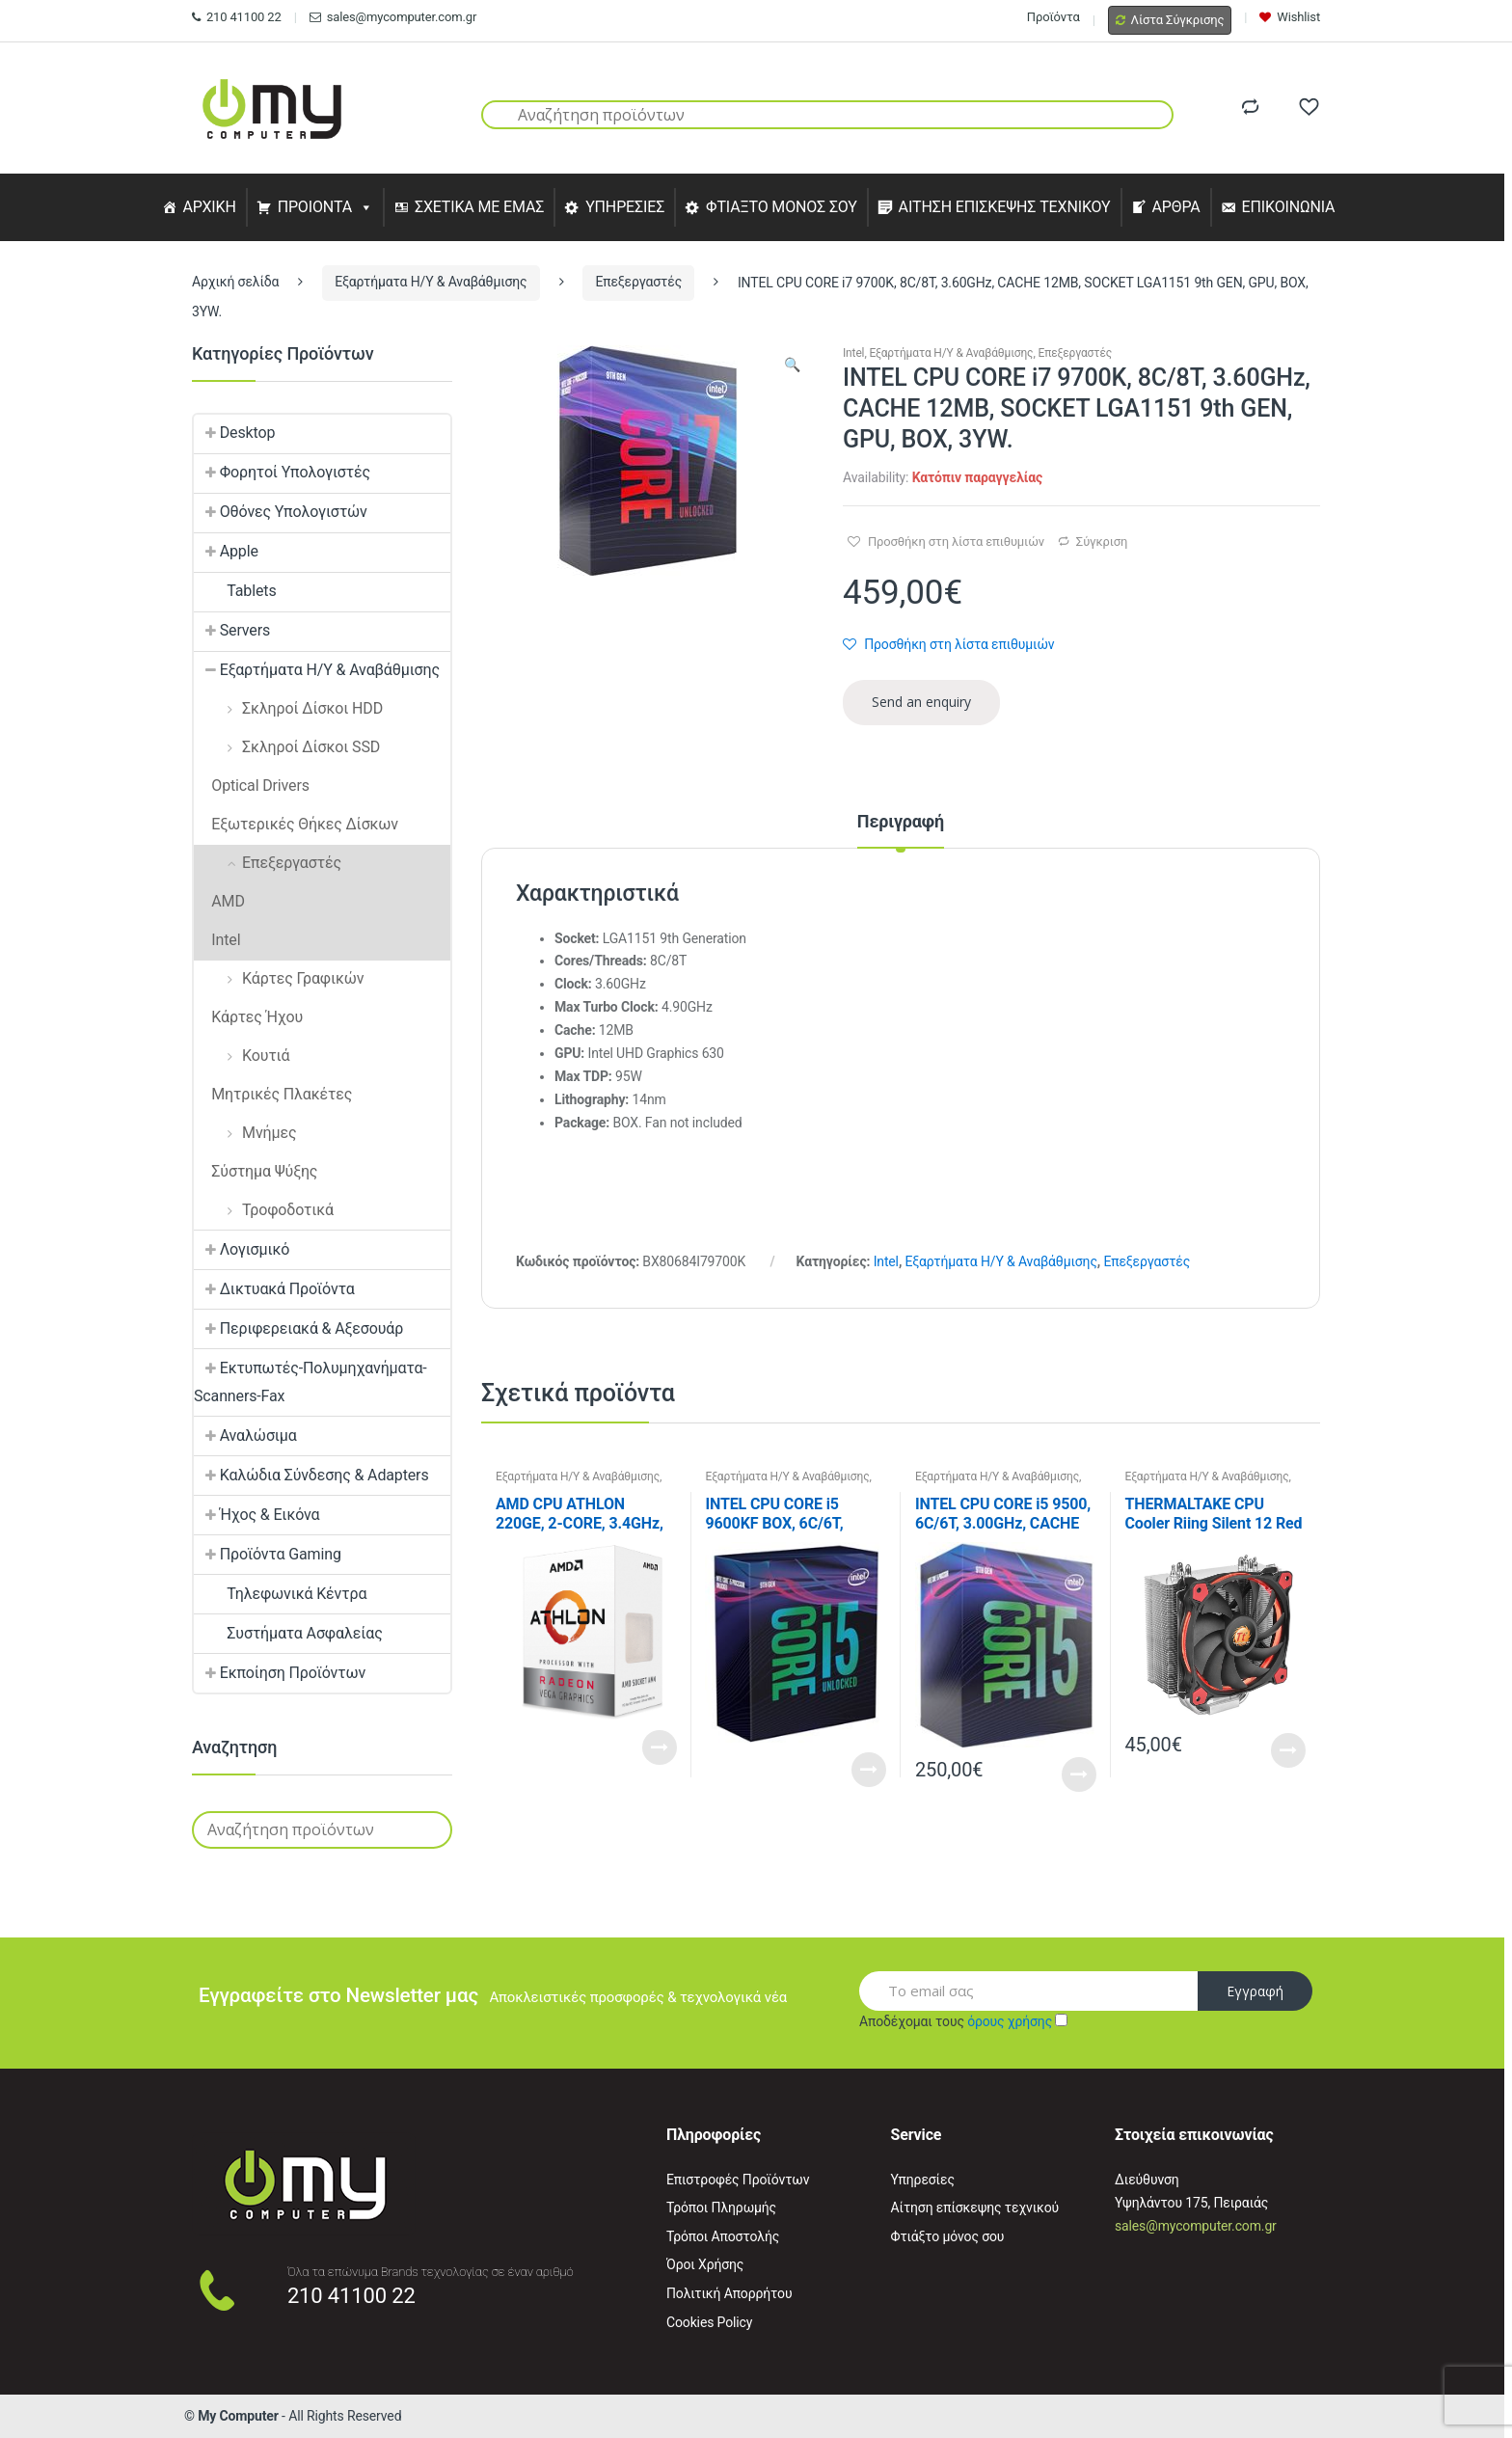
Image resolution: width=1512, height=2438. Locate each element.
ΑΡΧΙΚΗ (208, 207)
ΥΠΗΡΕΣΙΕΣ (624, 207)
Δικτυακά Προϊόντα (274, 1289)
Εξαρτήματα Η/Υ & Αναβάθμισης (430, 281)
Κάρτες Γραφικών (279, 978)
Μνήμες (245, 1133)
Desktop (234, 432)
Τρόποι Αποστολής (722, 2236)
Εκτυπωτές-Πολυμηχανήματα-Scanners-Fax (310, 1382)
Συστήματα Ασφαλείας (288, 1633)
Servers (232, 630)
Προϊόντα (1053, 17)
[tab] (900, 830)
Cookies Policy (709, 2322)
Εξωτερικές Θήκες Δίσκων (296, 824)
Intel (853, 353)
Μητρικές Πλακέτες (273, 1094)
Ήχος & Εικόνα (256, 1514)
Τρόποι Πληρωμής (721, 2207)
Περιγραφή (900, 822)
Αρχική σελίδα (235, 281)
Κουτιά (241, 1055)
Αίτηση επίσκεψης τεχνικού (975, 2207)
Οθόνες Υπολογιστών (280, 511)
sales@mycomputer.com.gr (393, 17)
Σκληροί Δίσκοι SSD (287, 747)
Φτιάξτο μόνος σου (948, 2236)
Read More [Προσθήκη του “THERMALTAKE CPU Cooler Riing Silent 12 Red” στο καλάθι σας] (1288, 1750)
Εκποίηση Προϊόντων (279, 1673)
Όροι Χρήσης (704, 2264)
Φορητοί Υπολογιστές (282, 472)
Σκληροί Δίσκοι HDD (288, 708)
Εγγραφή (1255, 1991)
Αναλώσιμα (245, 1435)
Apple (226, 551)
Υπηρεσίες (923, 2179)
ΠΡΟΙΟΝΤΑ (315, 207)
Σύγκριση (1101, 541)
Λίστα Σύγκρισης (1170, 20)
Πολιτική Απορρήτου (729, 2293)
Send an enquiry (921, 701)
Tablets (235, 591)
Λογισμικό (241, 1249)
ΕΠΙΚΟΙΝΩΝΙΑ (1289, 207)
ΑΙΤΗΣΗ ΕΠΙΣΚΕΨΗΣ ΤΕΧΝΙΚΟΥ (1005, 207)
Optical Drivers (252, 785)
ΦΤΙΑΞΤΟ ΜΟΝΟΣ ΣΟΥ (781, 207)
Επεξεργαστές (638, 281)
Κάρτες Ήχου (248, 1017)
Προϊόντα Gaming (267, 1554)
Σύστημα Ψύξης (255, 1171)
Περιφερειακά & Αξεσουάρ (298, 1328)
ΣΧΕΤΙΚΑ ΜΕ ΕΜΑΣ (479, 207)
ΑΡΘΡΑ (1175, 207)
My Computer (238, 2416)
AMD (219, 901)
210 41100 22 (237, 17)
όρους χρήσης (1009, 2021)
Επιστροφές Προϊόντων (737, 2179)
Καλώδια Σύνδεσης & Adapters (311, 1475)
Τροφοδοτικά (264, 1210)
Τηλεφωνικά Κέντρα (280, 1594)
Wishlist (1289, 17)
